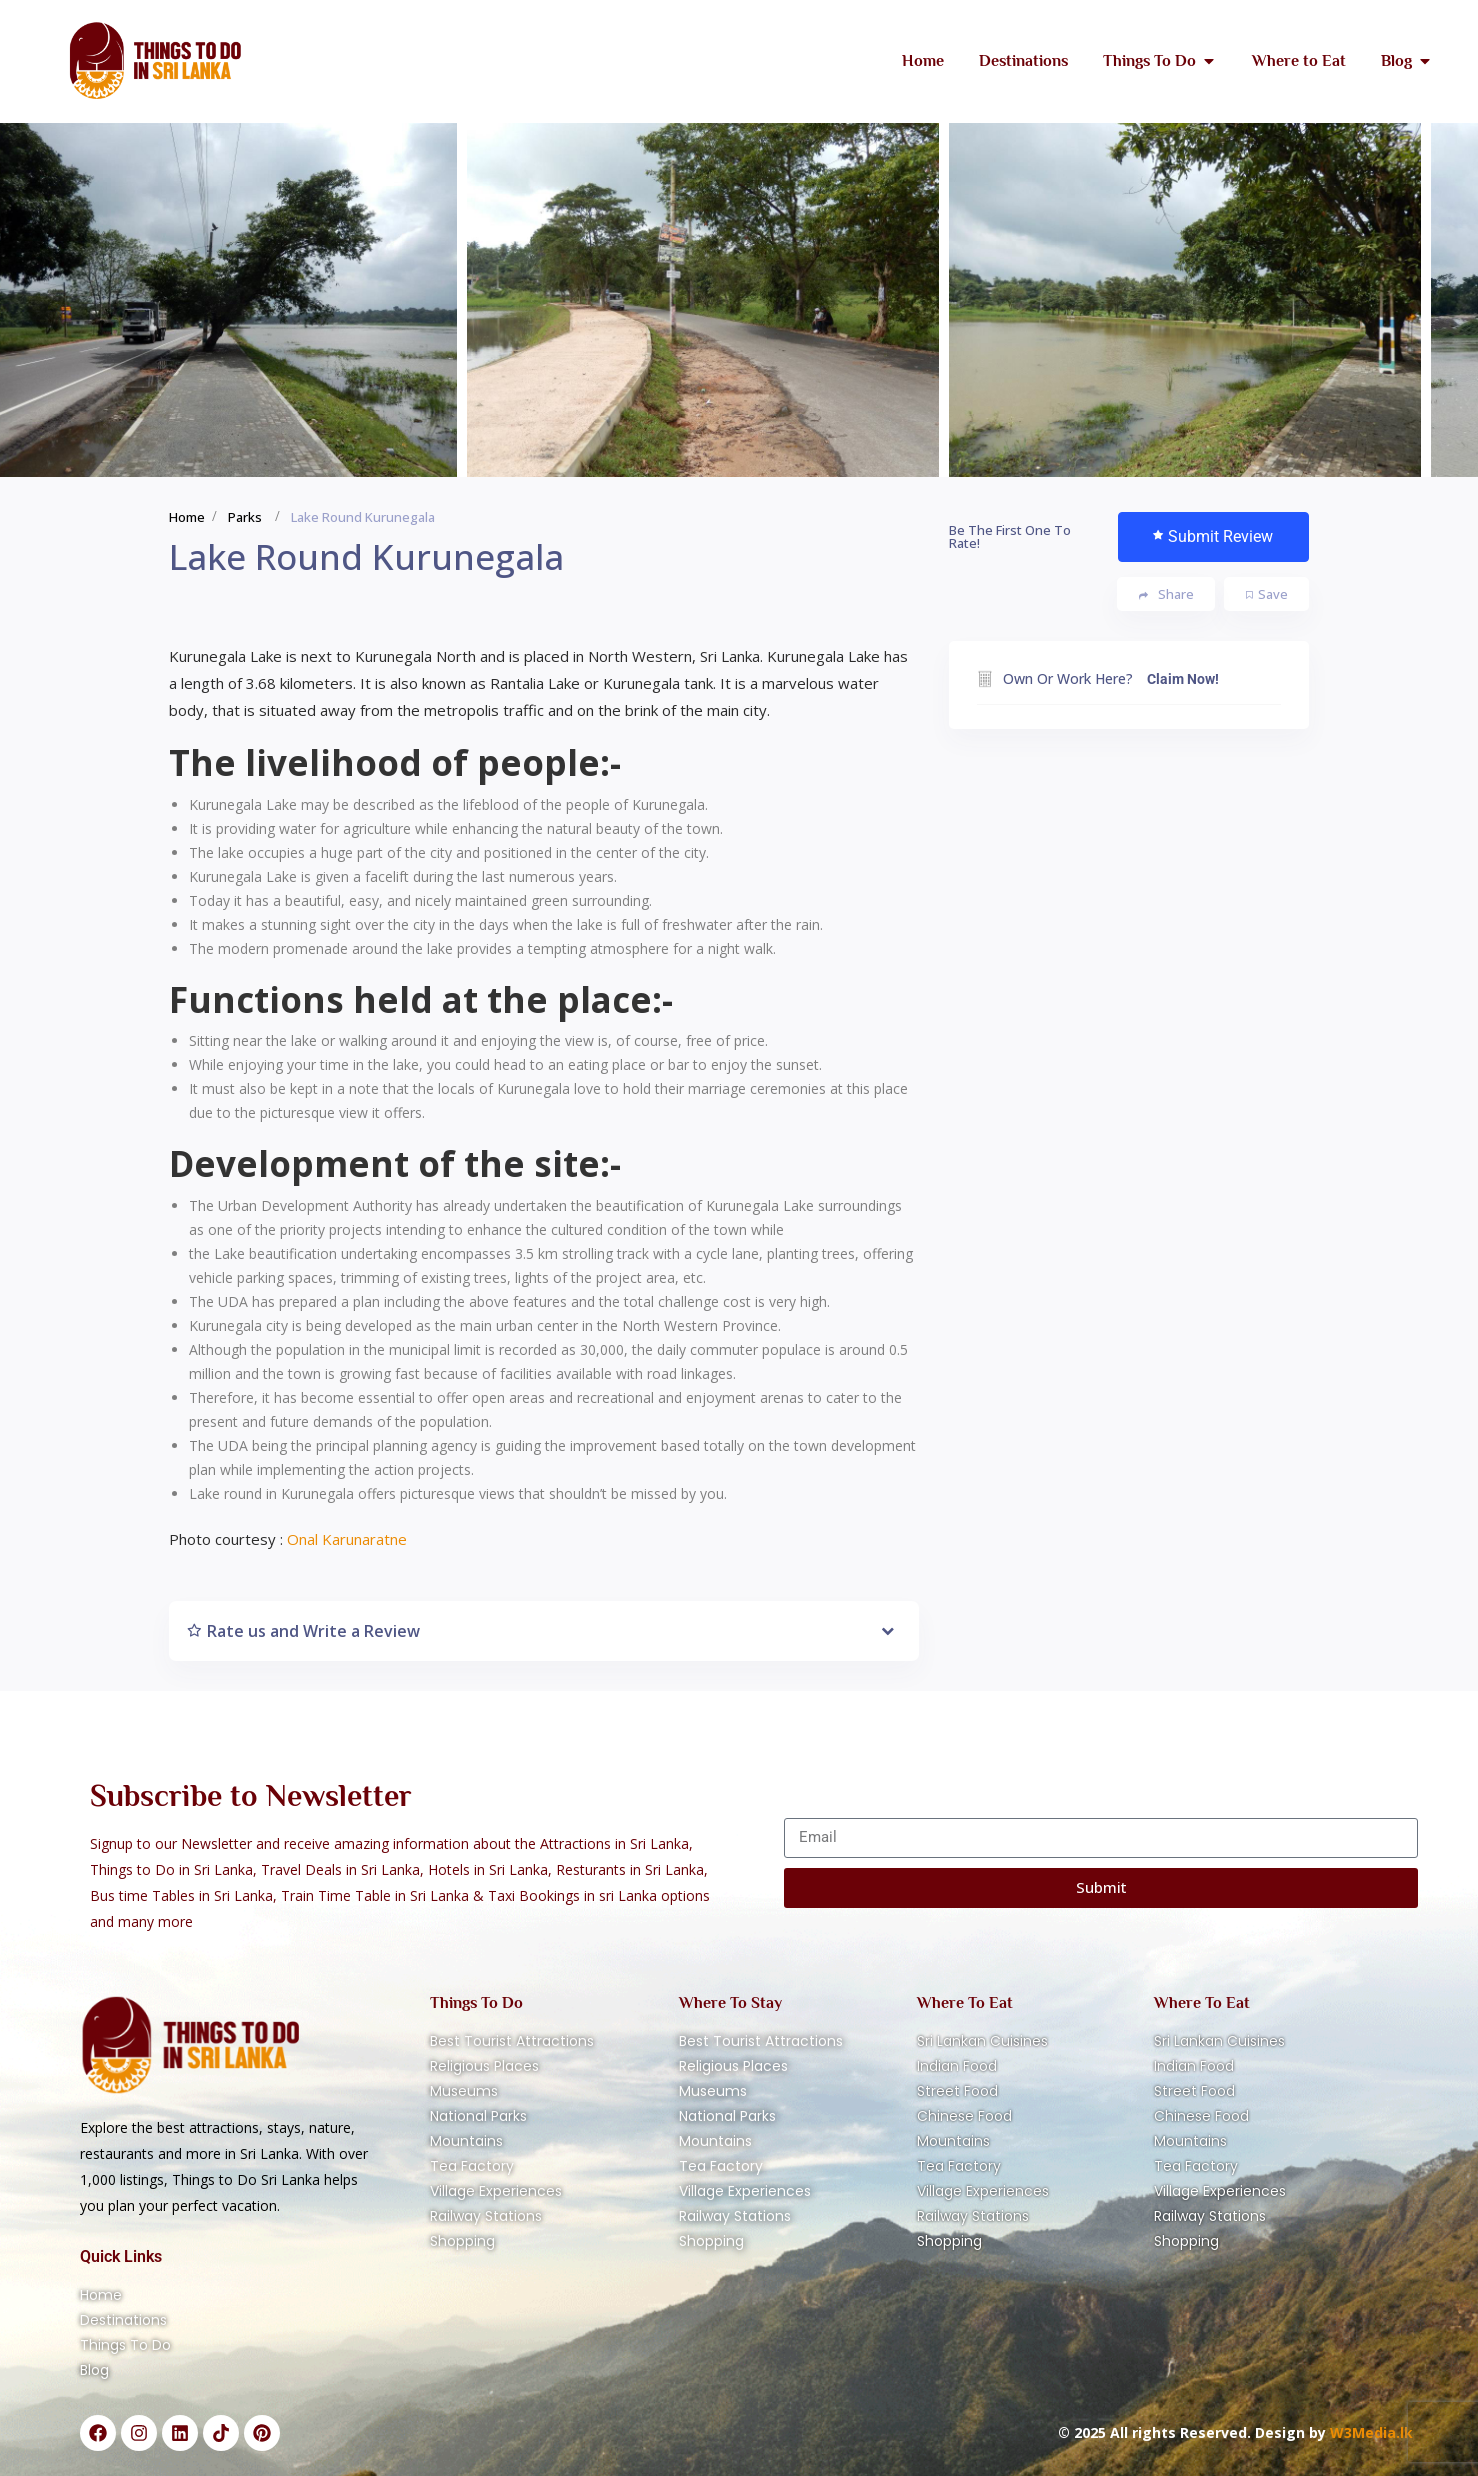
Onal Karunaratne (347, 1539)
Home (187, 517)
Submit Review (1213, 536)
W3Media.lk (1369, 2432)
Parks (245, 517)
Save (1267, 594)
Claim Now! (1183, 679)
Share (1166, 594)
